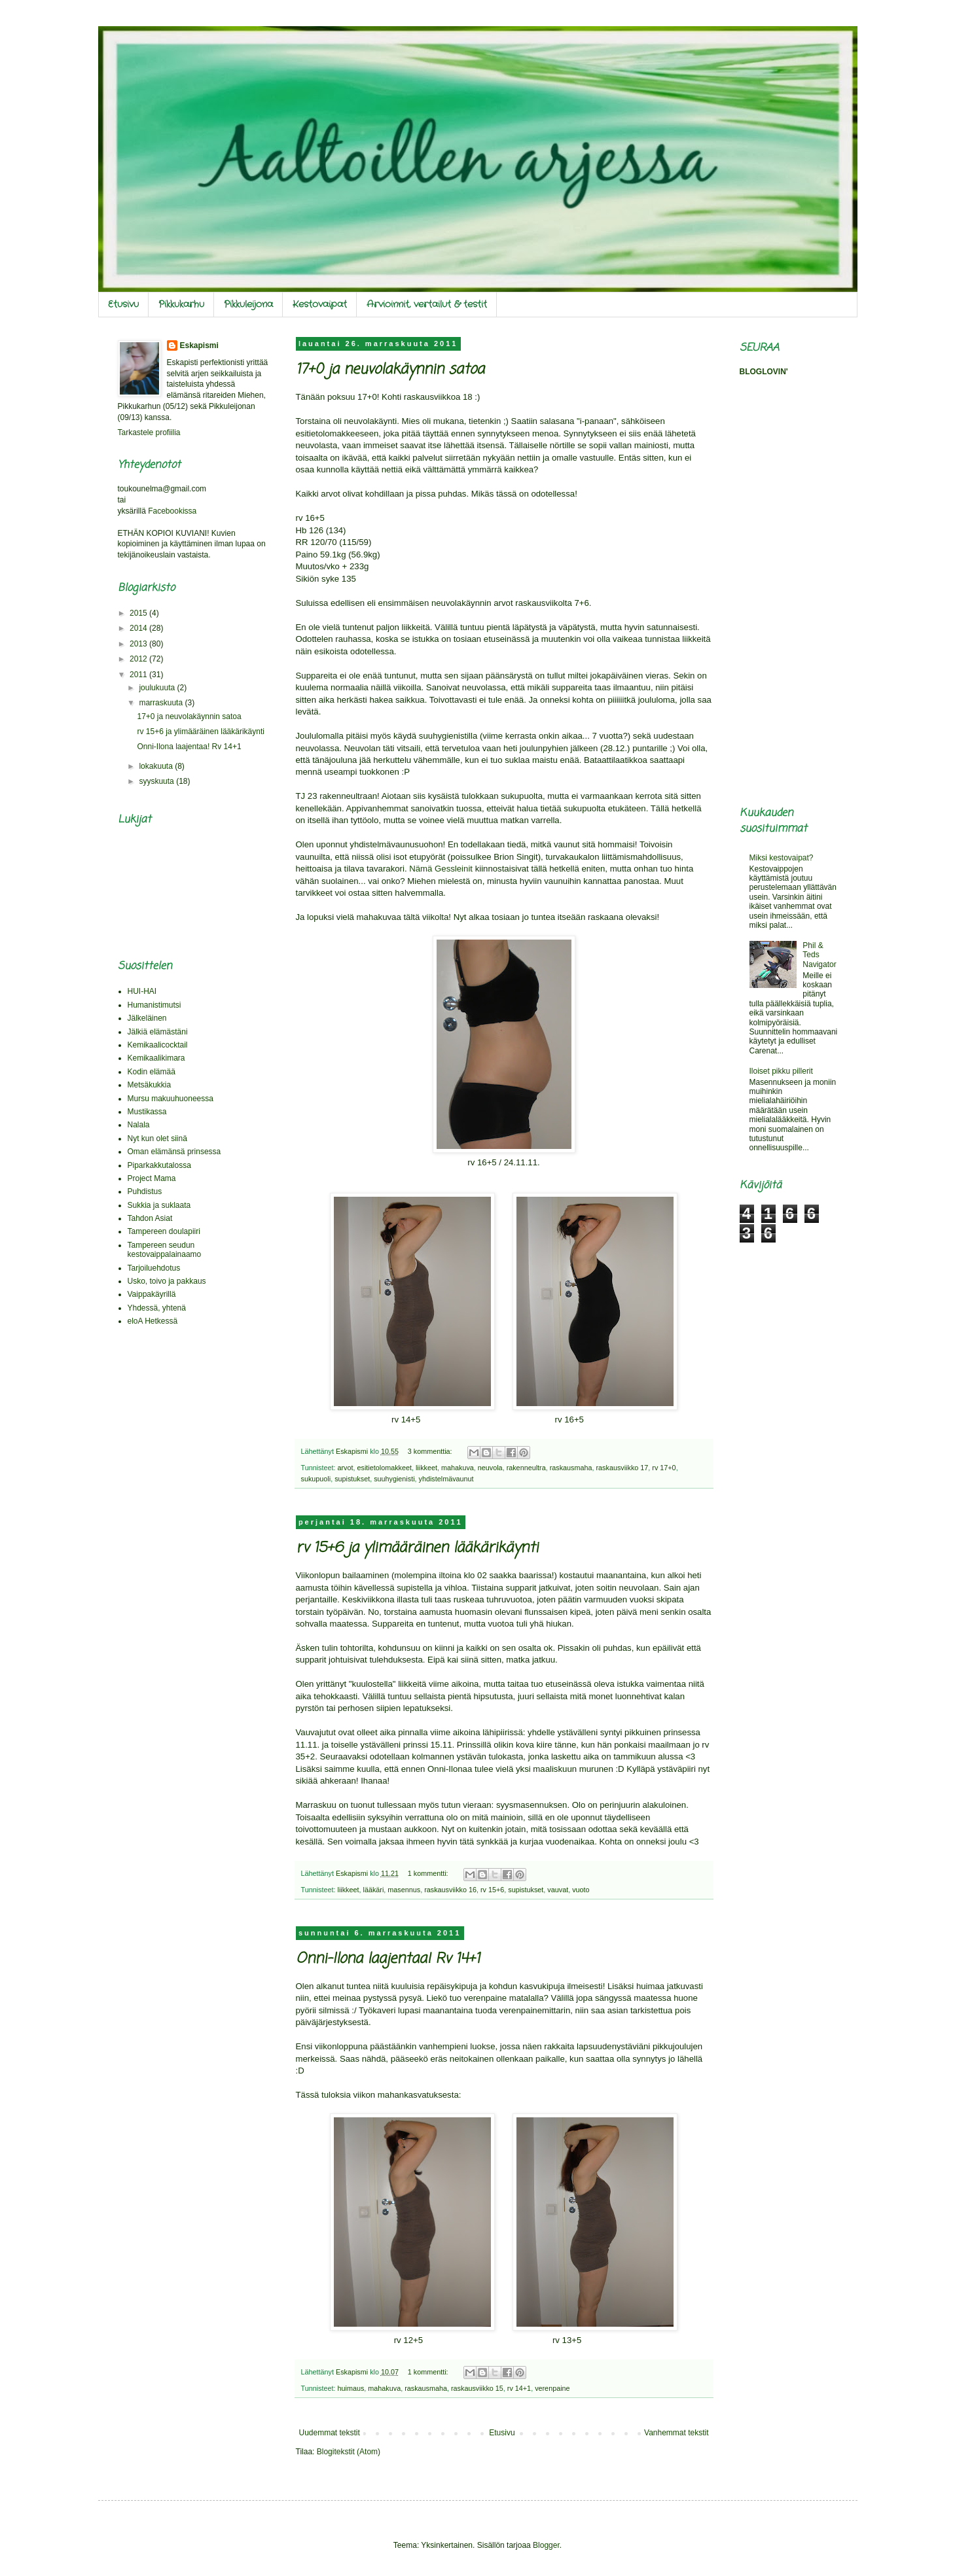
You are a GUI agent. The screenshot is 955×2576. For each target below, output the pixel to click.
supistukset (352, 1479)
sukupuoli (316, 1479)
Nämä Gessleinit (441, 868)
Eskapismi (199, 345)
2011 (139, 674)
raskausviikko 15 (477, 2388)
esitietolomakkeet (384, 1468)
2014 (139, 628)
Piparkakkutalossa (159, 1165)
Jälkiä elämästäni (158, 1031)
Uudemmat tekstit (329, 2432)
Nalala (139, 1124)
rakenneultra (526, 1468)
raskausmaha (571, 1468)
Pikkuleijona (248, 304)
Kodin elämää (151, 1071)
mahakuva (457, 1468)
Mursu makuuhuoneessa (170, 1098)
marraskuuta (162, 702)
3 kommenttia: (431, 1451)
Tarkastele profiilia (149, 432)
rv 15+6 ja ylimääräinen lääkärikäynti (417, 1548)
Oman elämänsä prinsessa (174, 1151)
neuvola (490, 1468)
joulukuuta (158, 687)
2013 (139, 643)
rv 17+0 (664, 1468)
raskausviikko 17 (622, 1468)
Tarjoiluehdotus (154, 1268)
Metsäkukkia (149, 1084)
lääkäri (373, 1890)
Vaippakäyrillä (152, 1294)
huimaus (351, 2388)
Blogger (546, 2545)
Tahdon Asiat (150, 1218)
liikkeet (426, 1468)
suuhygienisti (394, 1479)
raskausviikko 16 (450, 1890)
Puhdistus (145, 1191)
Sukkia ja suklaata (159, 1205)
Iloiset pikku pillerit (781, 1071)
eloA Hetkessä (153, 1321)
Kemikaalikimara (156, 1058)
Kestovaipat (320, 304)
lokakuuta (157, 766)
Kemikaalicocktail (158, 1045)
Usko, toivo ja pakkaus (167, 1281)
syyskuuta (157, 781)
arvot (345, 1468)
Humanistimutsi (154, 1005)
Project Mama (152, 1178)
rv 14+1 (519, 2388)
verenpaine (552, 2388)
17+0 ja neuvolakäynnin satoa (390, 370)
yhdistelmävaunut (446, 1479)
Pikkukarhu (181, 304)
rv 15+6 (492, 1890)
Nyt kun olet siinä (157, 1138)
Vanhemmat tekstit (676, 2432)
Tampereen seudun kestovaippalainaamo (165, 1250)
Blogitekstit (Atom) (348, 2451)
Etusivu (123, 304)
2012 (139, 658)
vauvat (557, 1890)
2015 (139, 613)
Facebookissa (172, 511)
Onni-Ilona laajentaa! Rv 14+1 (388, 1959)
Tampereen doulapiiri (164, 1231)
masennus (403, 1890)
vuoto (580, 1890)
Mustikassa (147, 1111)
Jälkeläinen (147, 1018)
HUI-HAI (142, 991)
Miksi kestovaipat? (781, 857)
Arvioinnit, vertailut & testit (427, 304)
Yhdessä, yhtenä (157, 1308)
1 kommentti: (429, 1873)
